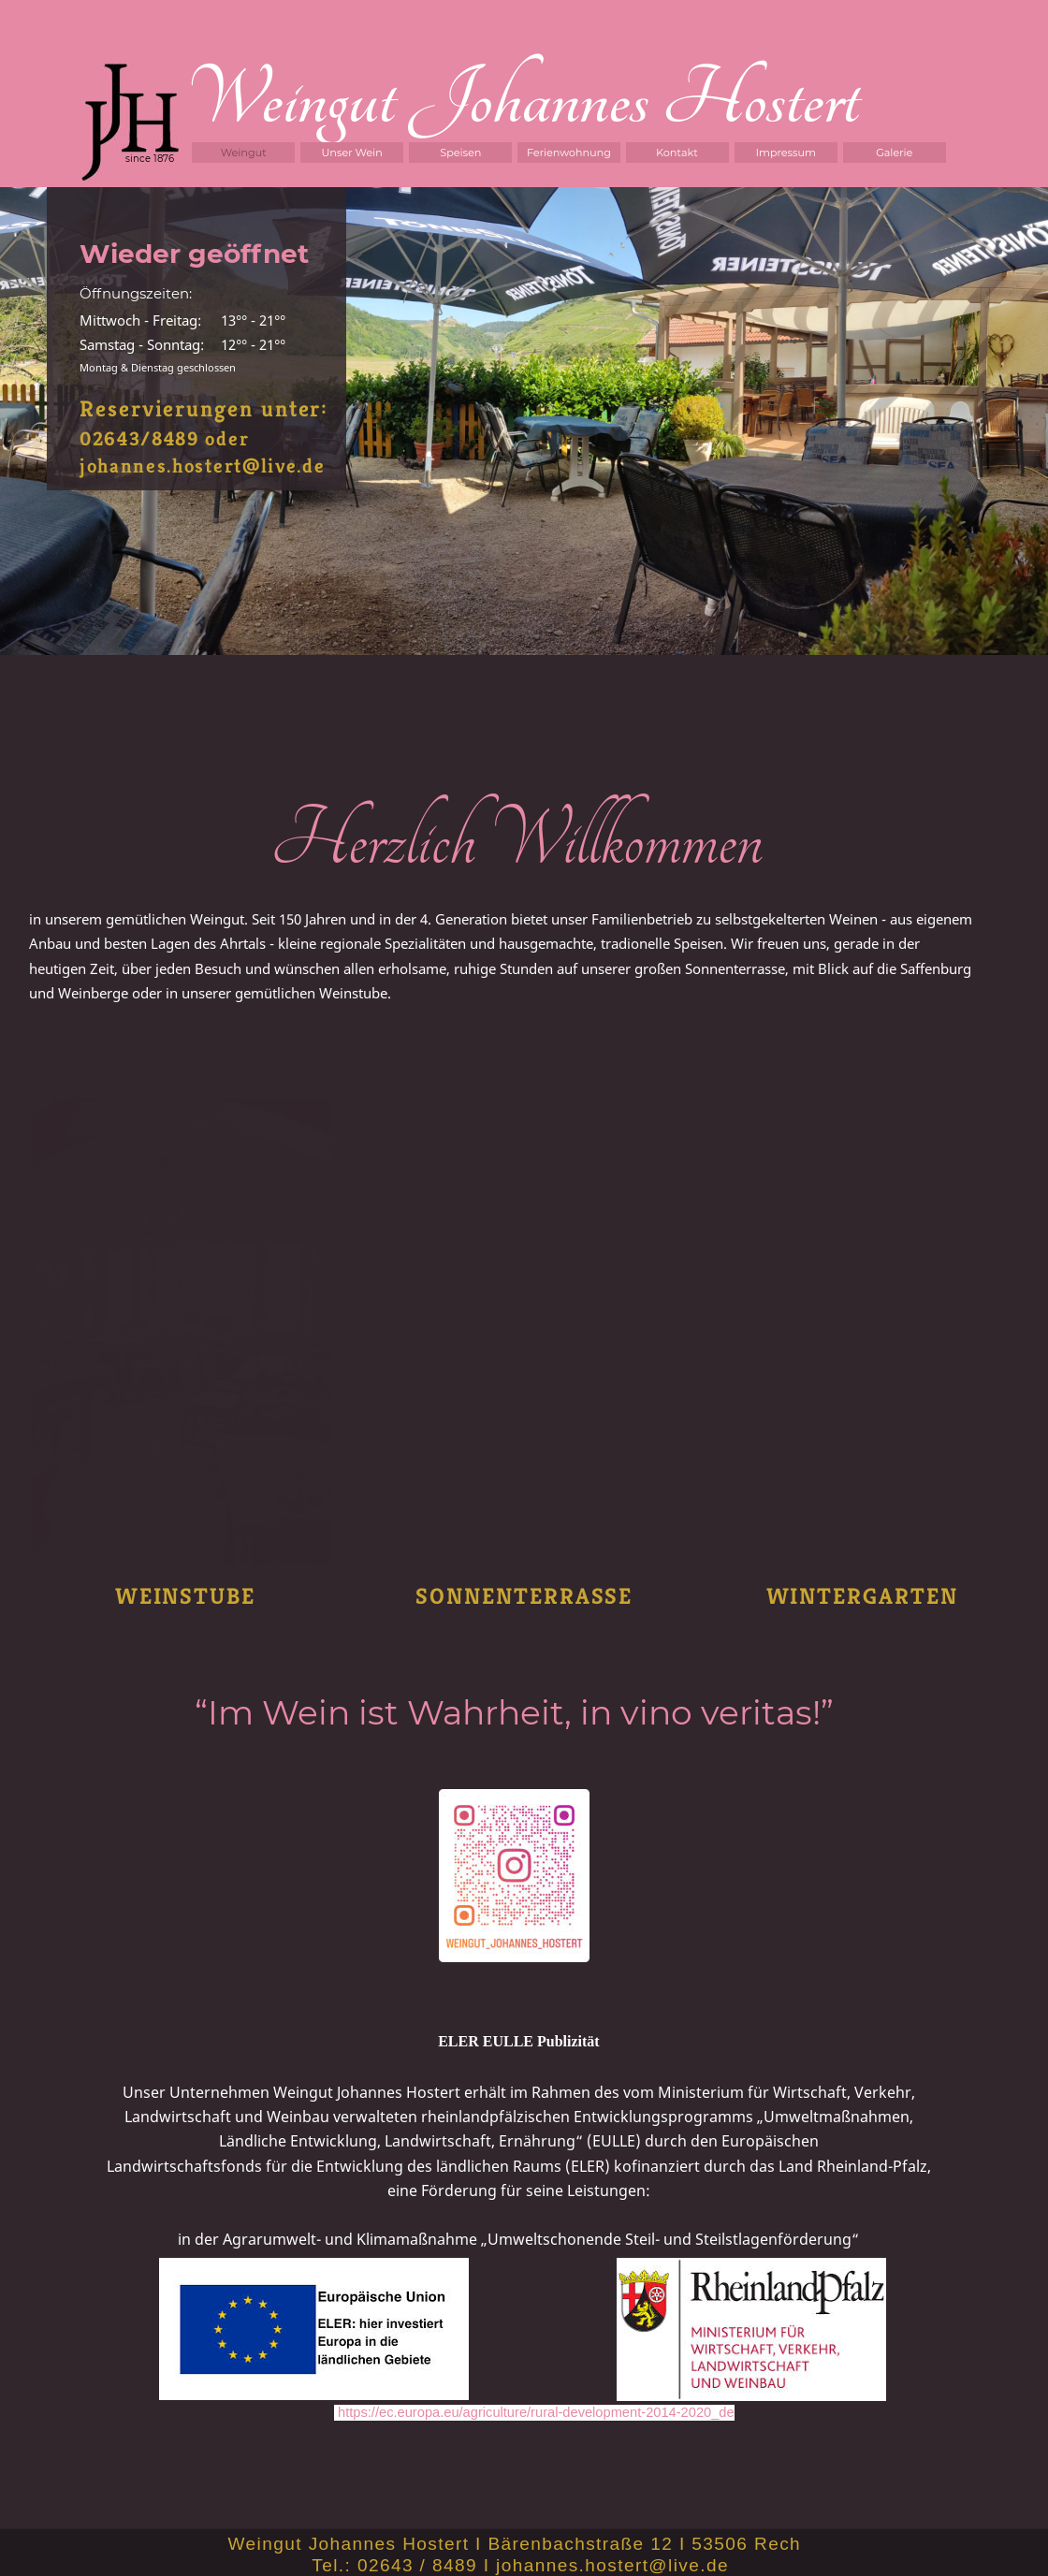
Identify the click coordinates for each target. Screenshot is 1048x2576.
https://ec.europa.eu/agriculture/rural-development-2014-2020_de (536, 2412)
